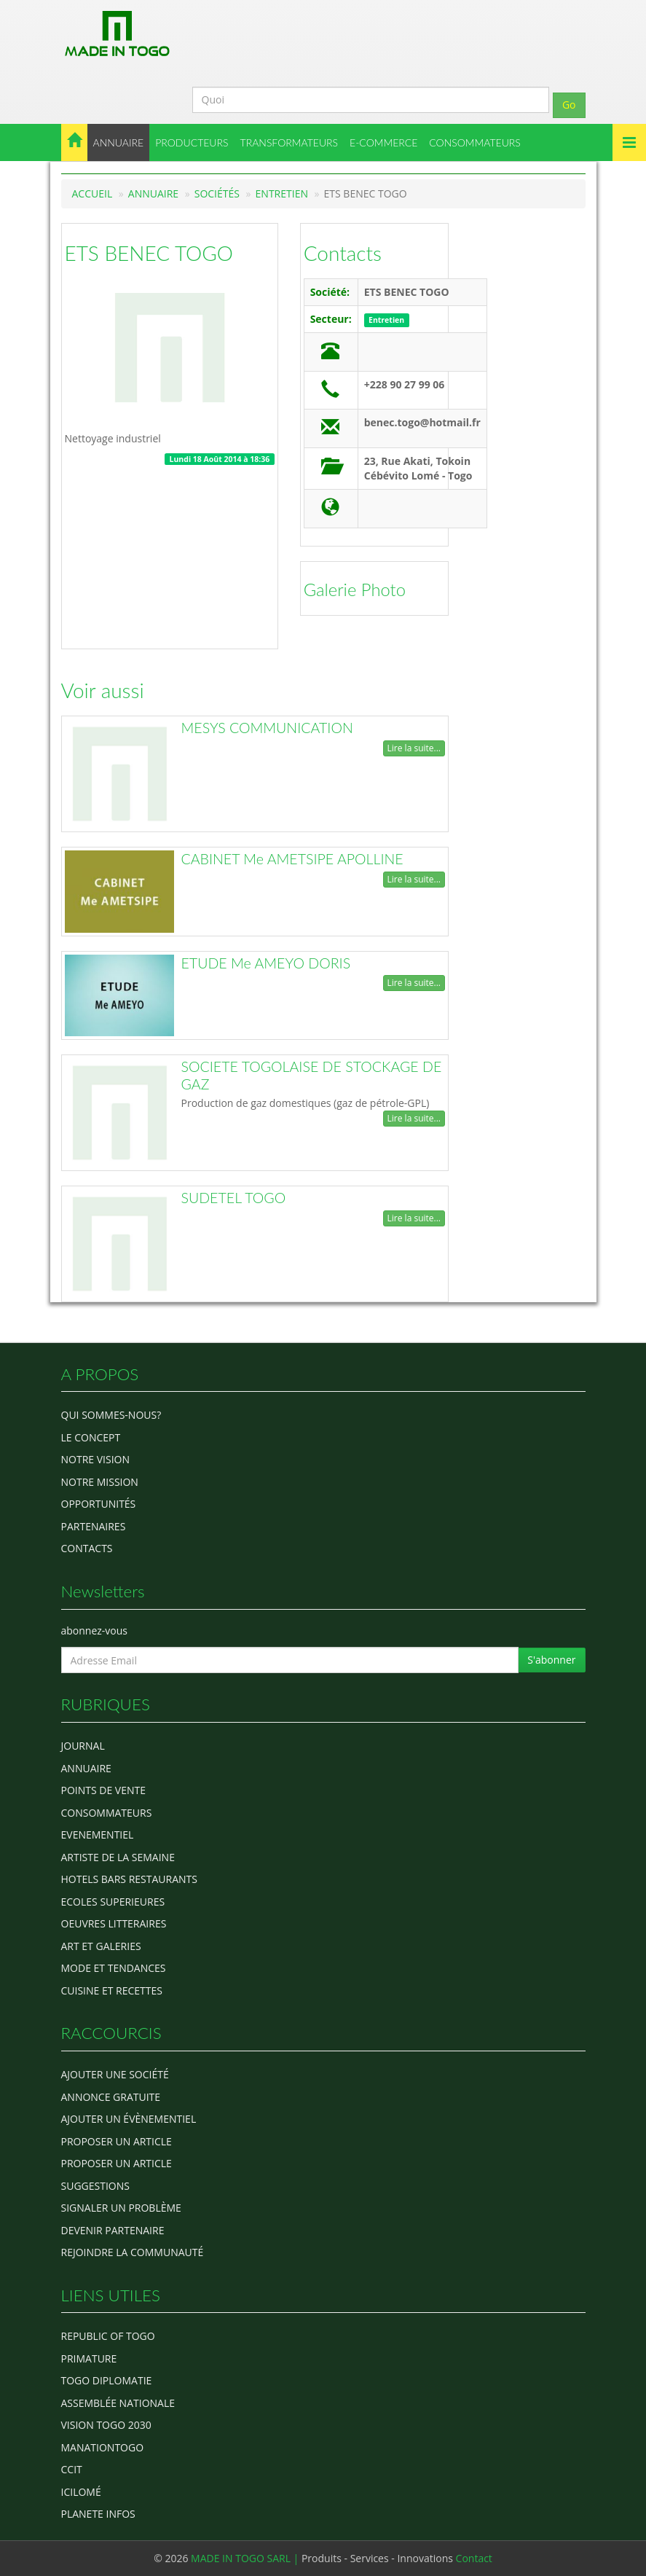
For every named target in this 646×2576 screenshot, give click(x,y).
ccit (71, 2469)
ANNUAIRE (118, 142)
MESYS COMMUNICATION (267, 727)
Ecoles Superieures (113, 1901)
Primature (89, 2358)
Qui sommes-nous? (111, 1415)
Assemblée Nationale (118, 2403)
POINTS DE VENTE (103, 1790)
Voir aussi (102, 690)
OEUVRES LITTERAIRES (114, 1923)
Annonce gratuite (111, 2097)
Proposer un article (116, 2141)
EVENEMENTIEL (97, 1834)
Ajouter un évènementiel (129, 2119)
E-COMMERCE (383, 142)
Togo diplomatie (106, 2380)
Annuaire (153, 193)
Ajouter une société (115, 2074)
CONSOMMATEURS (475, 142)
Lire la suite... (414, 748)
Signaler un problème (121, 2208)
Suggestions (95, 2186)
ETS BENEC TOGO (149, 252)
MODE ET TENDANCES (113, 1968)
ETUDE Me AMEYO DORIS (266, 963)
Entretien (282, 193)
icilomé (81, 2492)
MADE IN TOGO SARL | (246, 2558)
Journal (83, 1746)
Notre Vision (95, 1459)
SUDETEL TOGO (233, 1197)
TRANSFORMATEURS (289, 142)
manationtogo (102, 2447)
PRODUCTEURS (191, 142)
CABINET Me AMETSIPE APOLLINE (292, 858)
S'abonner (551, 1660)
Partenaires (93, 1526)
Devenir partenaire (113, 2230)
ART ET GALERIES (101, 1946)
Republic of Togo (108, 2336)
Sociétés (217, 193)
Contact (474, 2558)
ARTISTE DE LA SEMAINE (118, 1857)
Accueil (92, 193)
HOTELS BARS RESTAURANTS (129, 1879)
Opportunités (98, 1504)
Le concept (91, 1437)
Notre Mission (99, 1482)
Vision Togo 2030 (106, 2425)
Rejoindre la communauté (132, 2252)
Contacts (343, 252)
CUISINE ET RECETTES (112, 1990)
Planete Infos (98, 2514)
